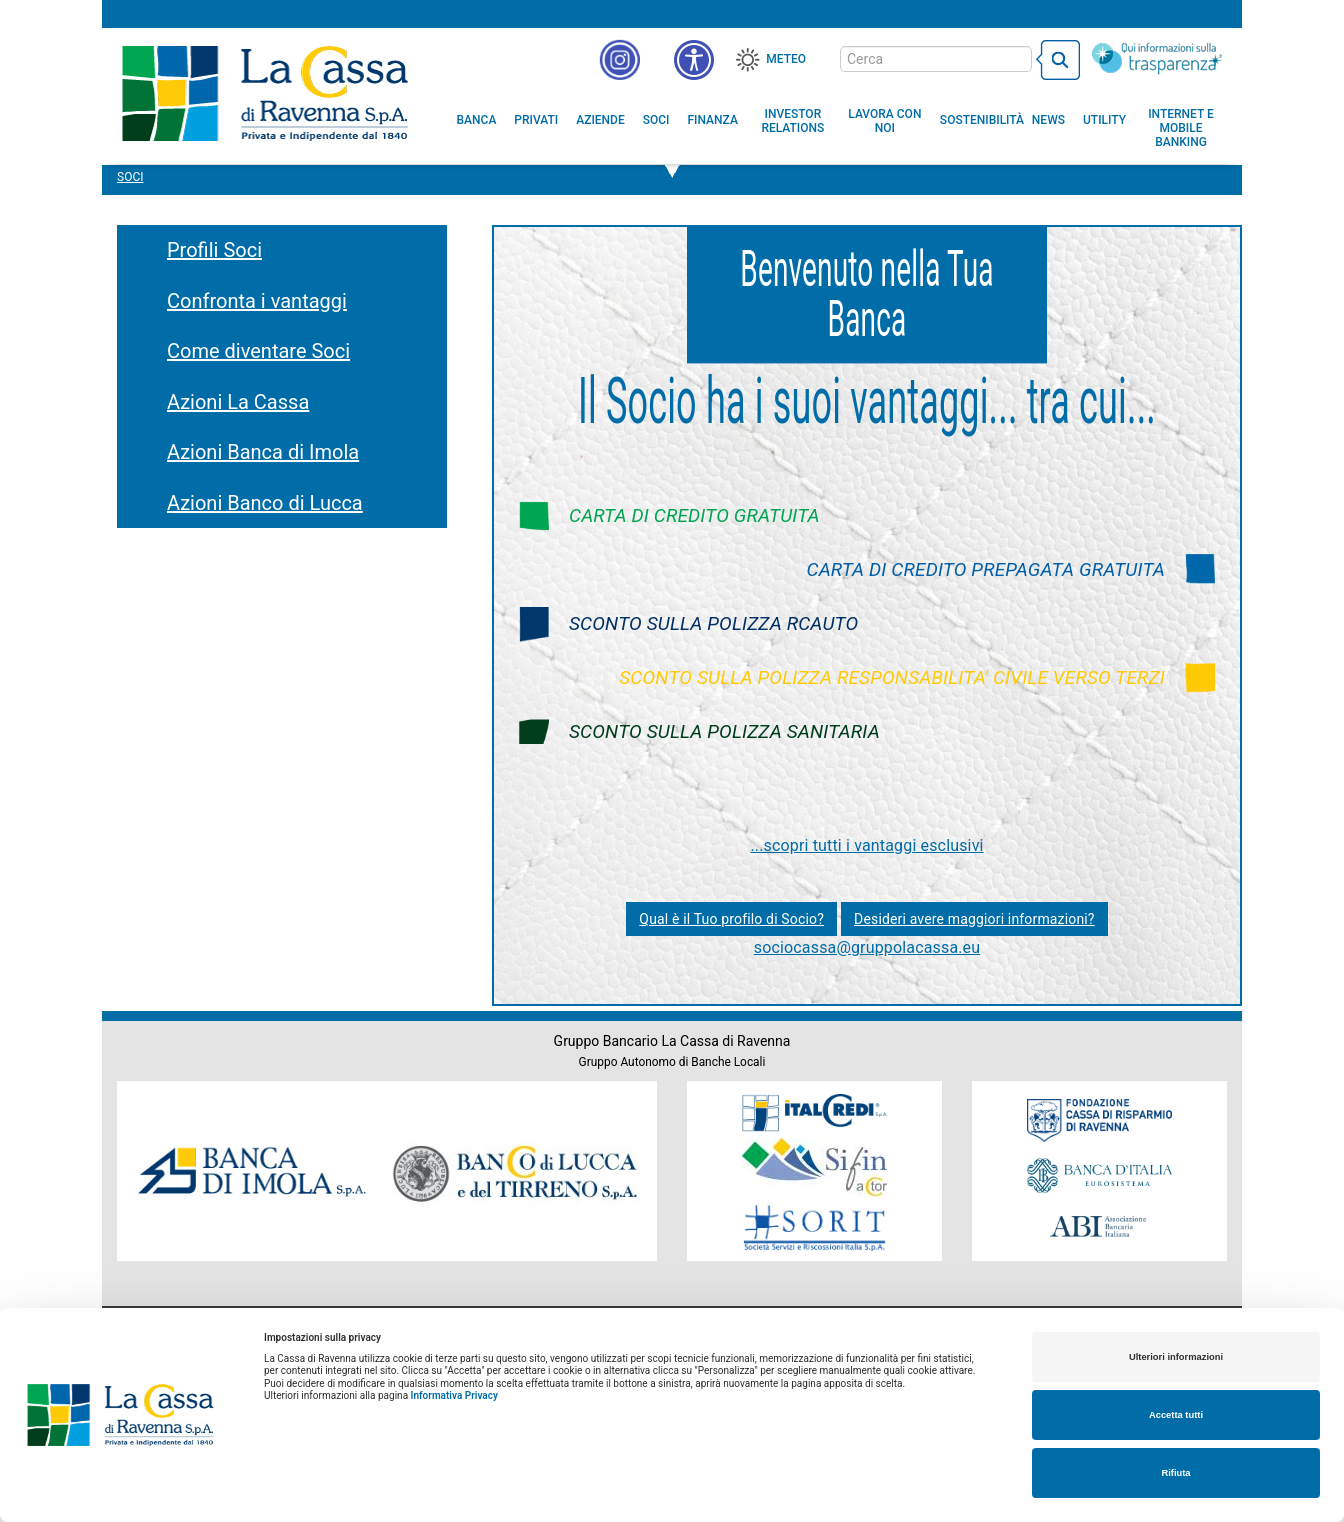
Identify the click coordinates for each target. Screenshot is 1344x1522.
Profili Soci (214, 250)
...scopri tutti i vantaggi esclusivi (866, 845)
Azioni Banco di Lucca (265, 503)
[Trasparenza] (1157, 58)
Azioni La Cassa (238, 402)
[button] (694, 60)
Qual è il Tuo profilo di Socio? (731, 919)
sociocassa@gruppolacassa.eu (867, 947)
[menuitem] (477, 120)
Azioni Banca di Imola (263, 452)
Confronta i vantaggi (257, 301)
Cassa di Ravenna (264, 93)
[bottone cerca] (1058, 60)
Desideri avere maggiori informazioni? (974, 919)
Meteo (786, 59)
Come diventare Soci (258, 351)
